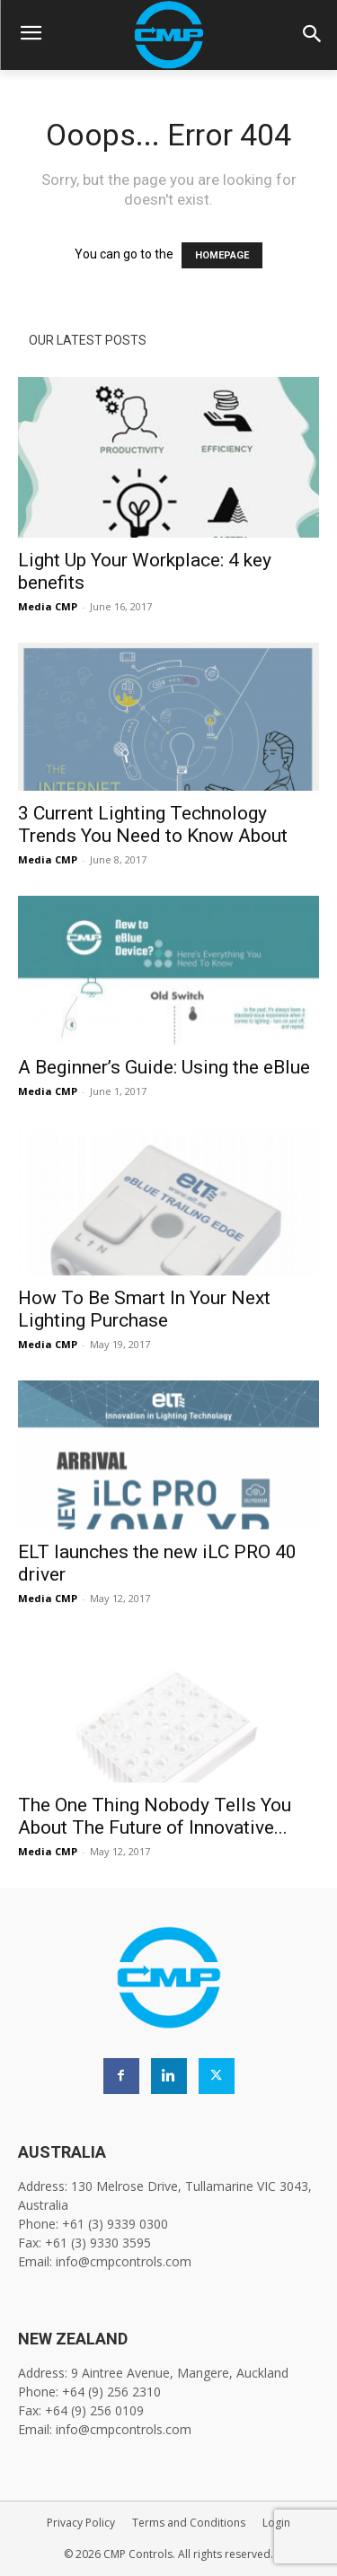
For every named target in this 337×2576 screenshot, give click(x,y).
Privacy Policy (81, 2522)
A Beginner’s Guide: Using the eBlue (164, 1067)
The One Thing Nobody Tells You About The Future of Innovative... (154, 1816)
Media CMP (47, 606)
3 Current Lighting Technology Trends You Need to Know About (153, 824)
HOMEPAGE (222, 255)
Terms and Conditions (188, 2522)
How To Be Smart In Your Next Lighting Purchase (144, 1309)
